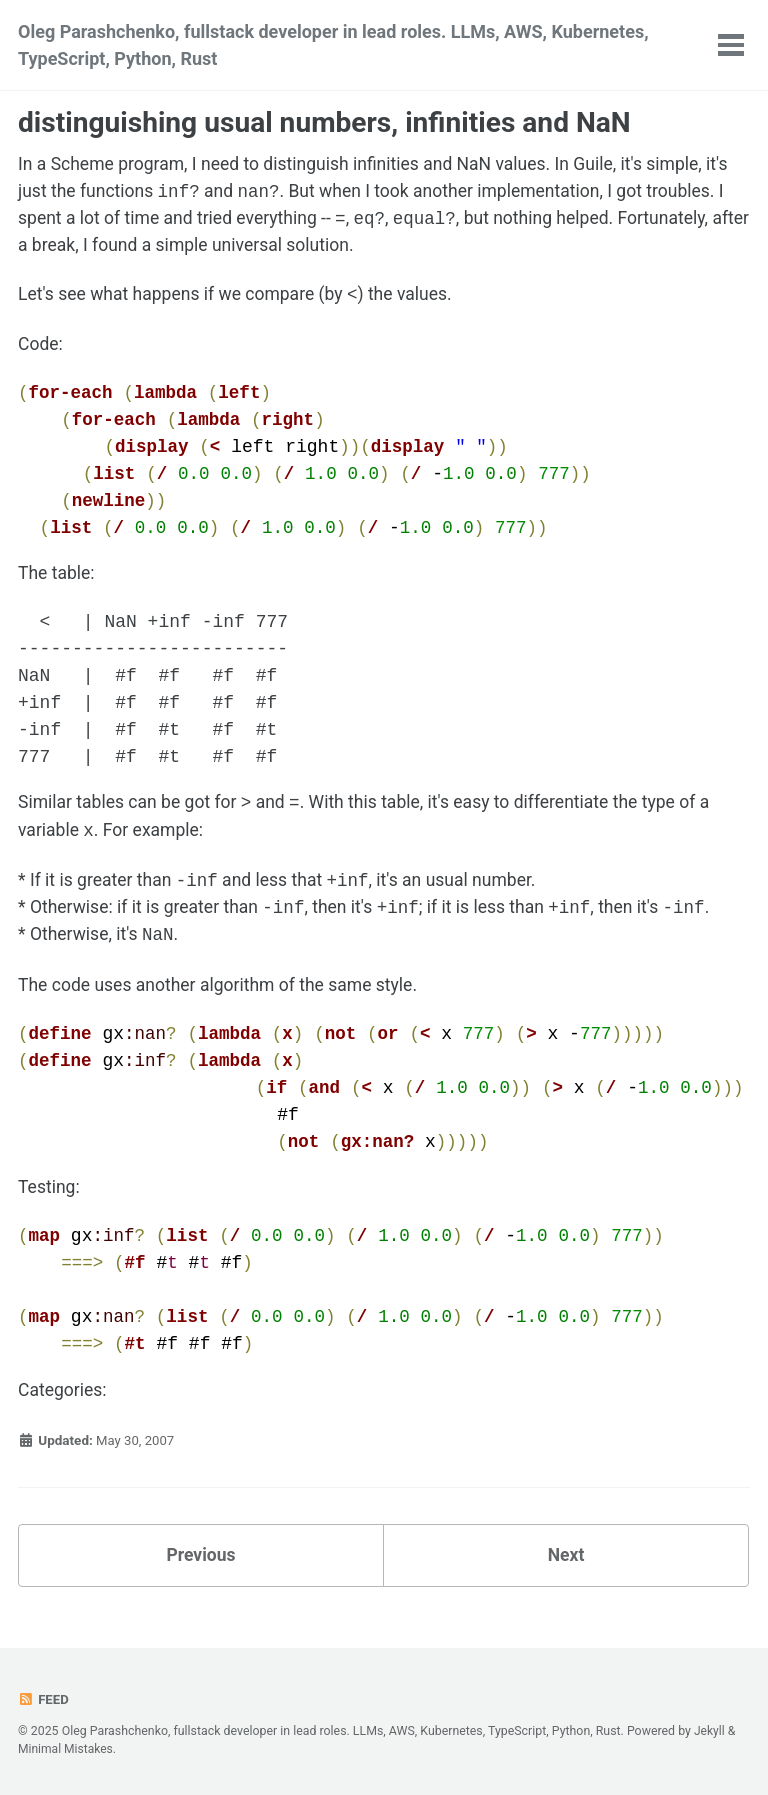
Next (566, 1562)
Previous (201, 1562)
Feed (44, 1700)
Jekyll (710, 1731)
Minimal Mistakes (66, 1749)
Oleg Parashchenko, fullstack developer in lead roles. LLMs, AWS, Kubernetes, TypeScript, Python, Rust (333, 45)
